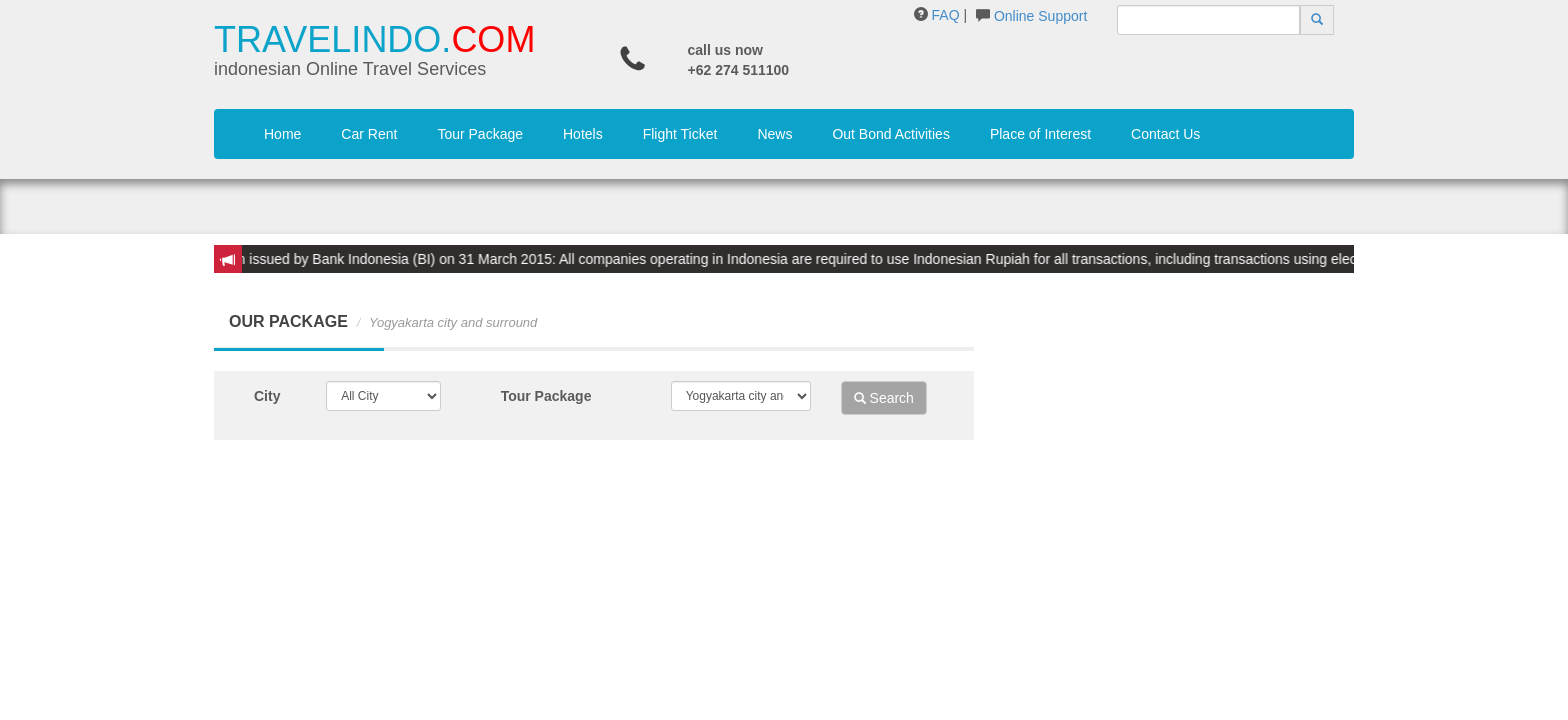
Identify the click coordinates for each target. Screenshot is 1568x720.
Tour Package (480, 134)
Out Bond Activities (891, 134)
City (267, 396)
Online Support (1040, 16)
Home (282, 134)
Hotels (583, 134)
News (774, 134)
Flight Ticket (680, 134)
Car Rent (369, 134)
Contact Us (1165, 134)
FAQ (946, 15)
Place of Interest (1040, 134)
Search (884, 398)
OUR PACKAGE (288, 321)
